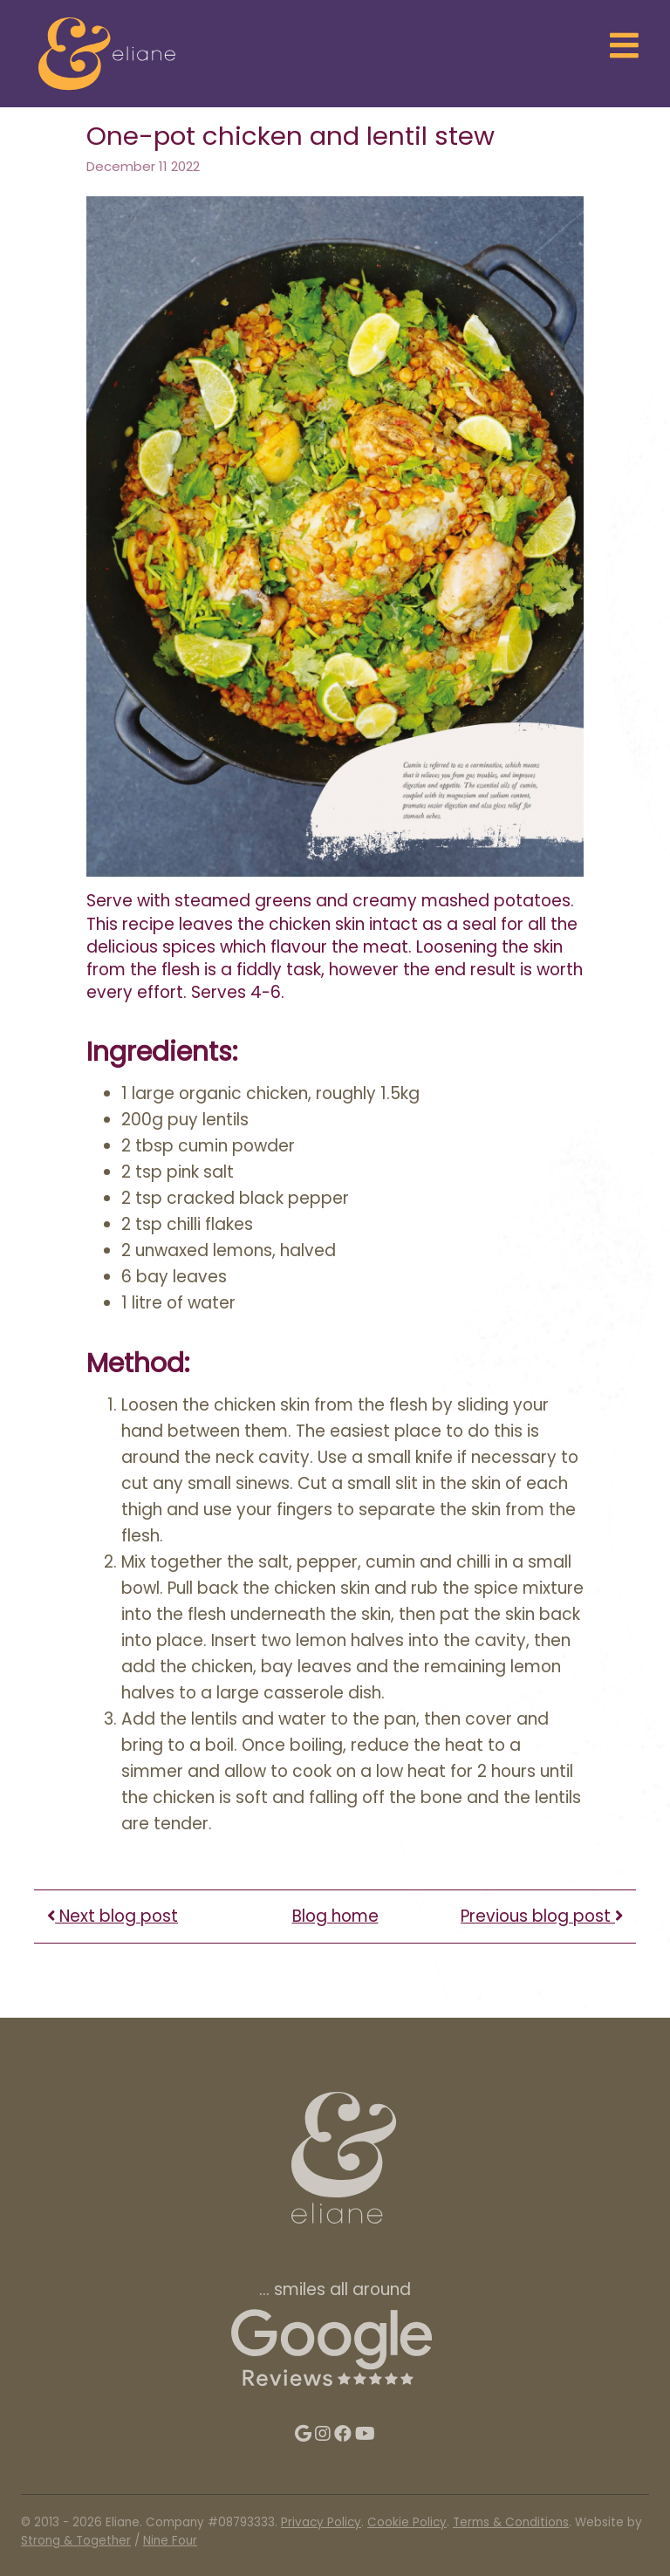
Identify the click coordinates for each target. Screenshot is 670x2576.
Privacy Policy (321, 2522)
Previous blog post (542, 1916)
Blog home (335, 1916)
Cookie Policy (407, 2522)
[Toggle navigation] (624, 46)
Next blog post (112, 1916)
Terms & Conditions (511, 2522)
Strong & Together (76, 2540)
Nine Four (170, 2540)
